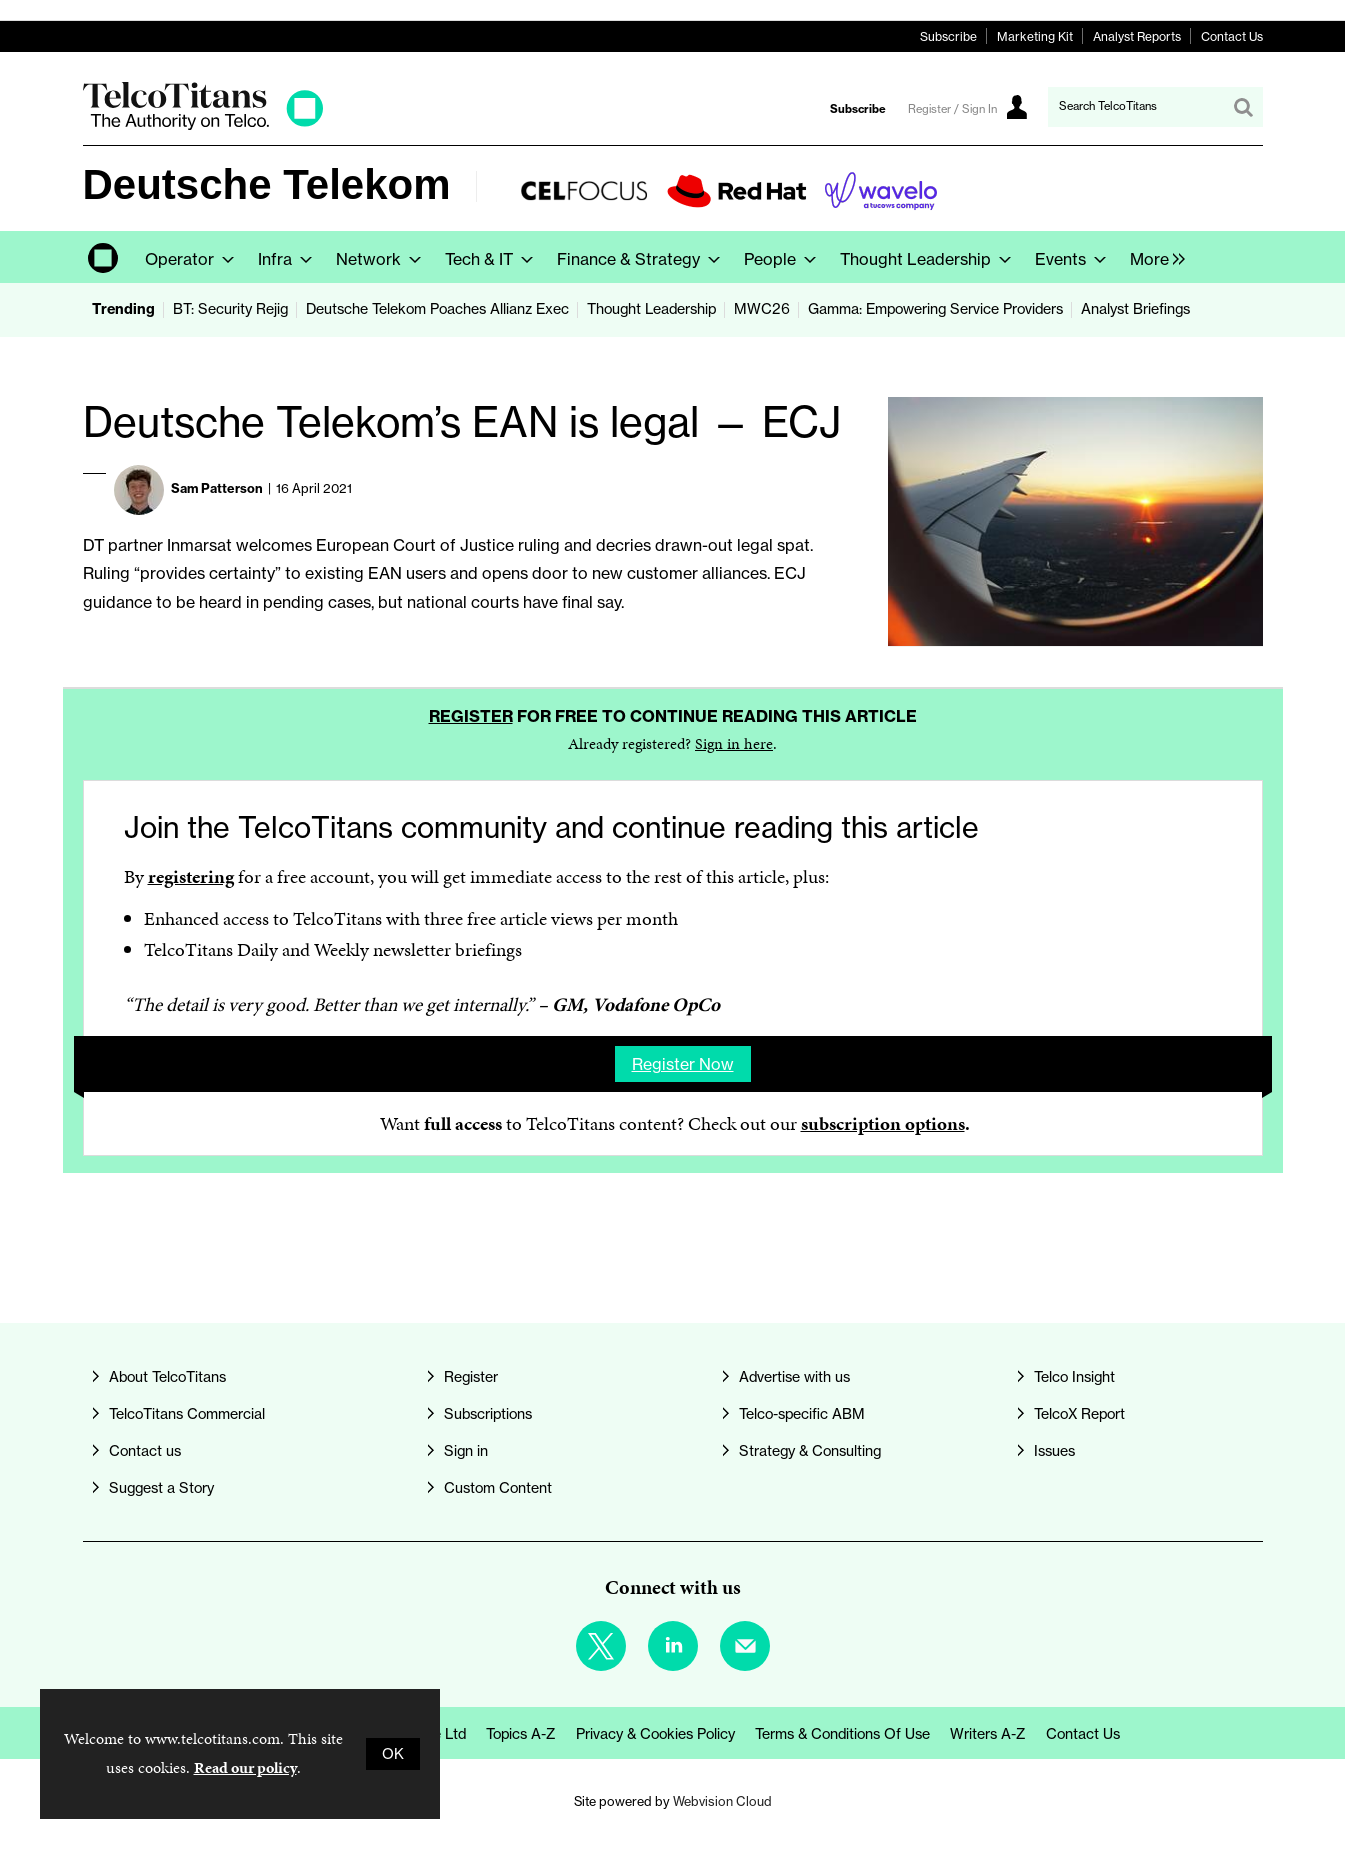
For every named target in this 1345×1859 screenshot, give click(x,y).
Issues (1054, 1451)
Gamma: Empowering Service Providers (935, 309)
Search (1243, 107)
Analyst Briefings (1135, 309)
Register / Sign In (952, 109)
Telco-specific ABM (802, 1414)
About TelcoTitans (167, 1377)
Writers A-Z (988, 1734)
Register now (683, 1064)
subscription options (883, 1123)
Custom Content (498, 1488)
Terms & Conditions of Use (842, 1734)
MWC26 (762, 309)
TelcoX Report (1079, 1414)
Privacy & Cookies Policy (655, 1734)
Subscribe (948, 36)
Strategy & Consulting (810, 1451)
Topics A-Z (521, 1734)
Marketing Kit (1035, 36)
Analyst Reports (1137, 36)
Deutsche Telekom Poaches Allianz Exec (437, 309)
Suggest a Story (161, 1488)
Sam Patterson (217, 488)
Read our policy (245, 1767)
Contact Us (1232, 36)
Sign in (466, 1451)
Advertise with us (794, 1377)
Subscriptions (488, 1414)
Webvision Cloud (722, 1801)
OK (393, 1754)
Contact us (145, 1451)
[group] (1152, 257)
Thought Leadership (651, 309)
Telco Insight (1074, 1377)
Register (471, 716)
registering (191, 876)
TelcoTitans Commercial (187, 1414)
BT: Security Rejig (230, 309)
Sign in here (734, 743)
